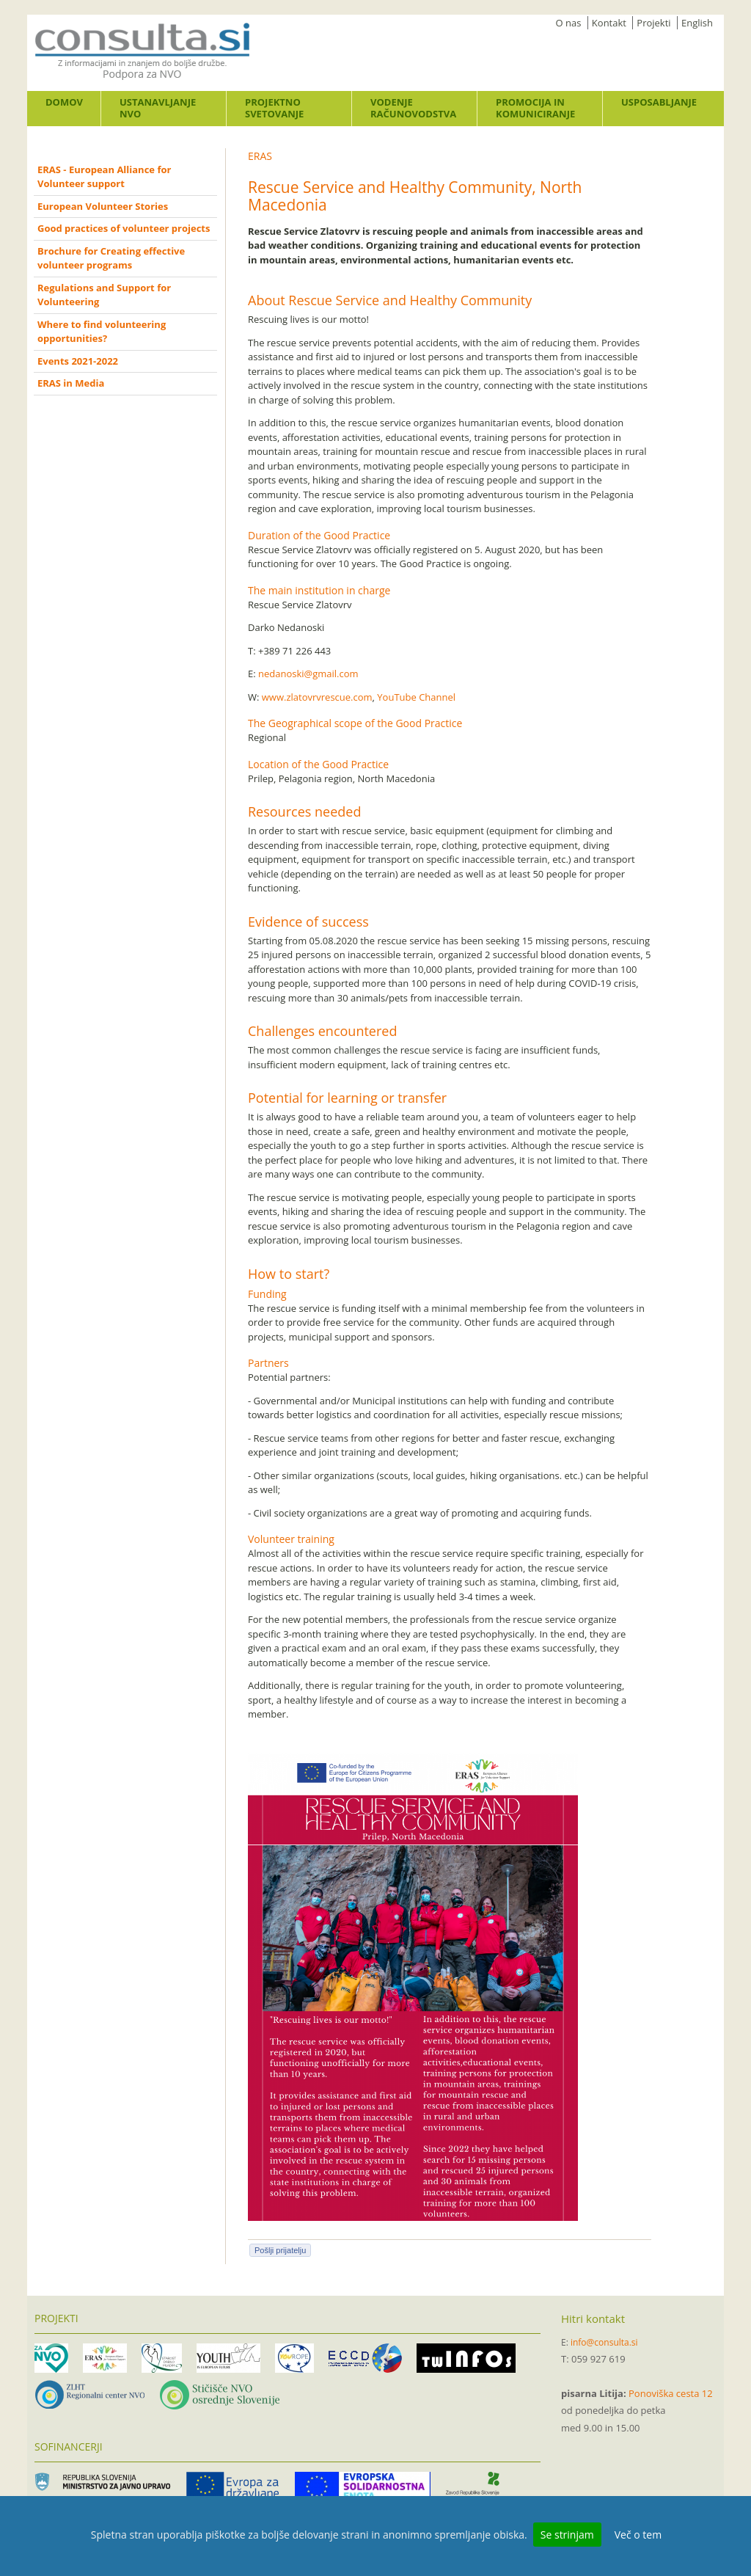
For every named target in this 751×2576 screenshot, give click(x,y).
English (697, 22)
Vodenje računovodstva (413, 107)
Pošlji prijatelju (280, 2250)
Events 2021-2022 (77, 361)
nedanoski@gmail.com (308, 673)
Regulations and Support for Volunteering (104, 295)
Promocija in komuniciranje (535, 107)
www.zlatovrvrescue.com (317, 697)
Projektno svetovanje (274, 107)
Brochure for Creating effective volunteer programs (111, 258)
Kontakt (609, 22)
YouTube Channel (417, 697)
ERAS (260, 156)
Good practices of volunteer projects (123, 228)
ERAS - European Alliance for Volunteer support (104, 177)
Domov (64, 102)
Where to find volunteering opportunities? (101, 332)
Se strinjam (567, 2535)
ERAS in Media (70, 383)
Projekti (653, 22)
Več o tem (638, 2535)
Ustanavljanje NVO (158, 107)
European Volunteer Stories (102, 206)
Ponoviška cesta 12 (671, 2393)
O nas (569, 22)
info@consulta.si (604, 2342)
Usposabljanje (659, 102)
